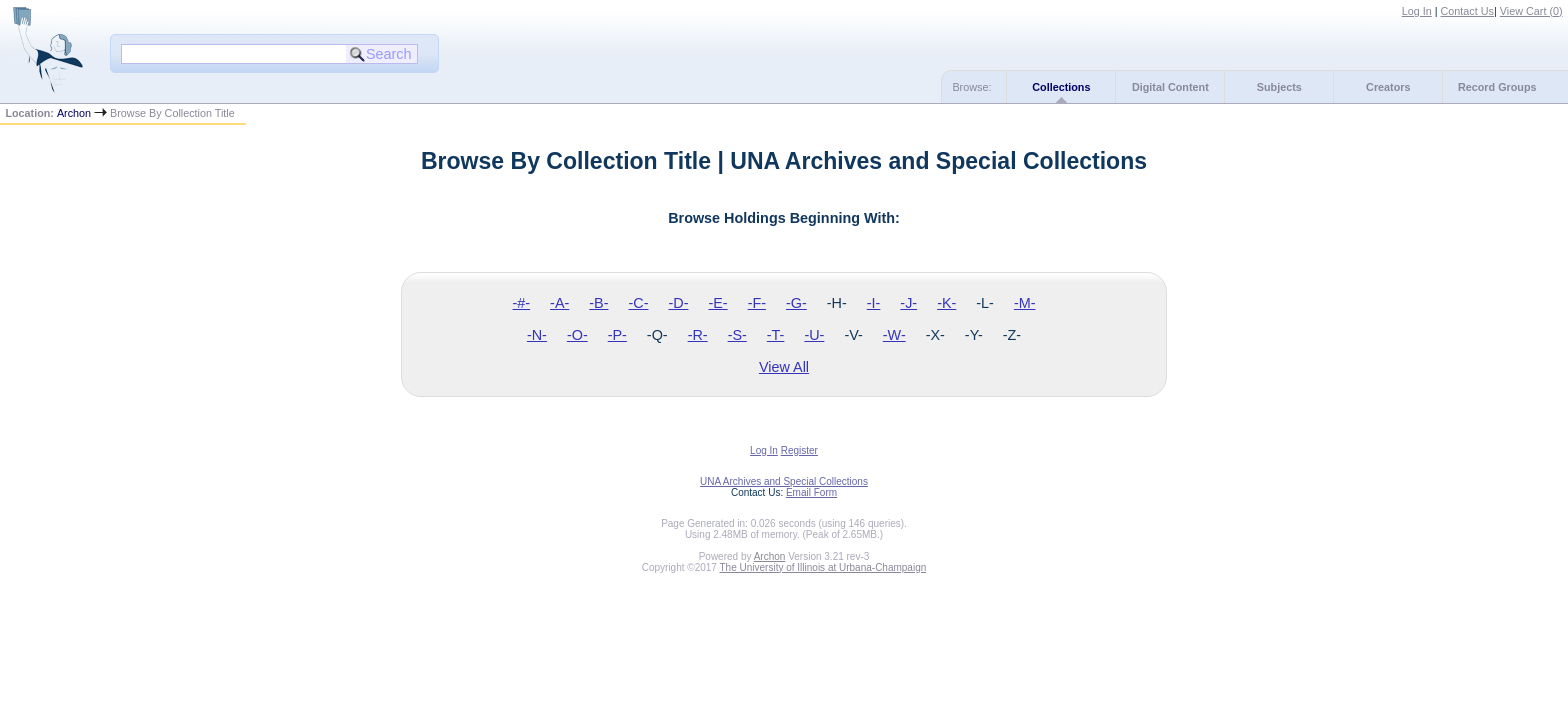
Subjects (1279, 87)
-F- (757, 303)
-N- (537, 335)
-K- (946, 303)
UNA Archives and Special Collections (784, 481)
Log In (1417, 11)
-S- (737, 335)
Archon (74, 113)
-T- (776, 335)
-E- (717, 303)
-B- (598, 303)
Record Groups (1497, 87)
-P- (617, 335)
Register (799, 450)
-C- (638, 303)
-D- (678, 303)
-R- (698, 335)
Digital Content (1170, 87)
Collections (1061, 87)
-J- (908, 303)
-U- (814, 335)
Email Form (811, 492)
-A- (559, 303)
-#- (522, 303)
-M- (1025, 303)
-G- (796, 303)
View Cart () (1531, 11)
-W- (894, 335)
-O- (577, 335)
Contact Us (1467, 11)
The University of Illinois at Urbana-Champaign (823, 567)
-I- (874, 303)
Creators (1388, 87)
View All (784, 367)
